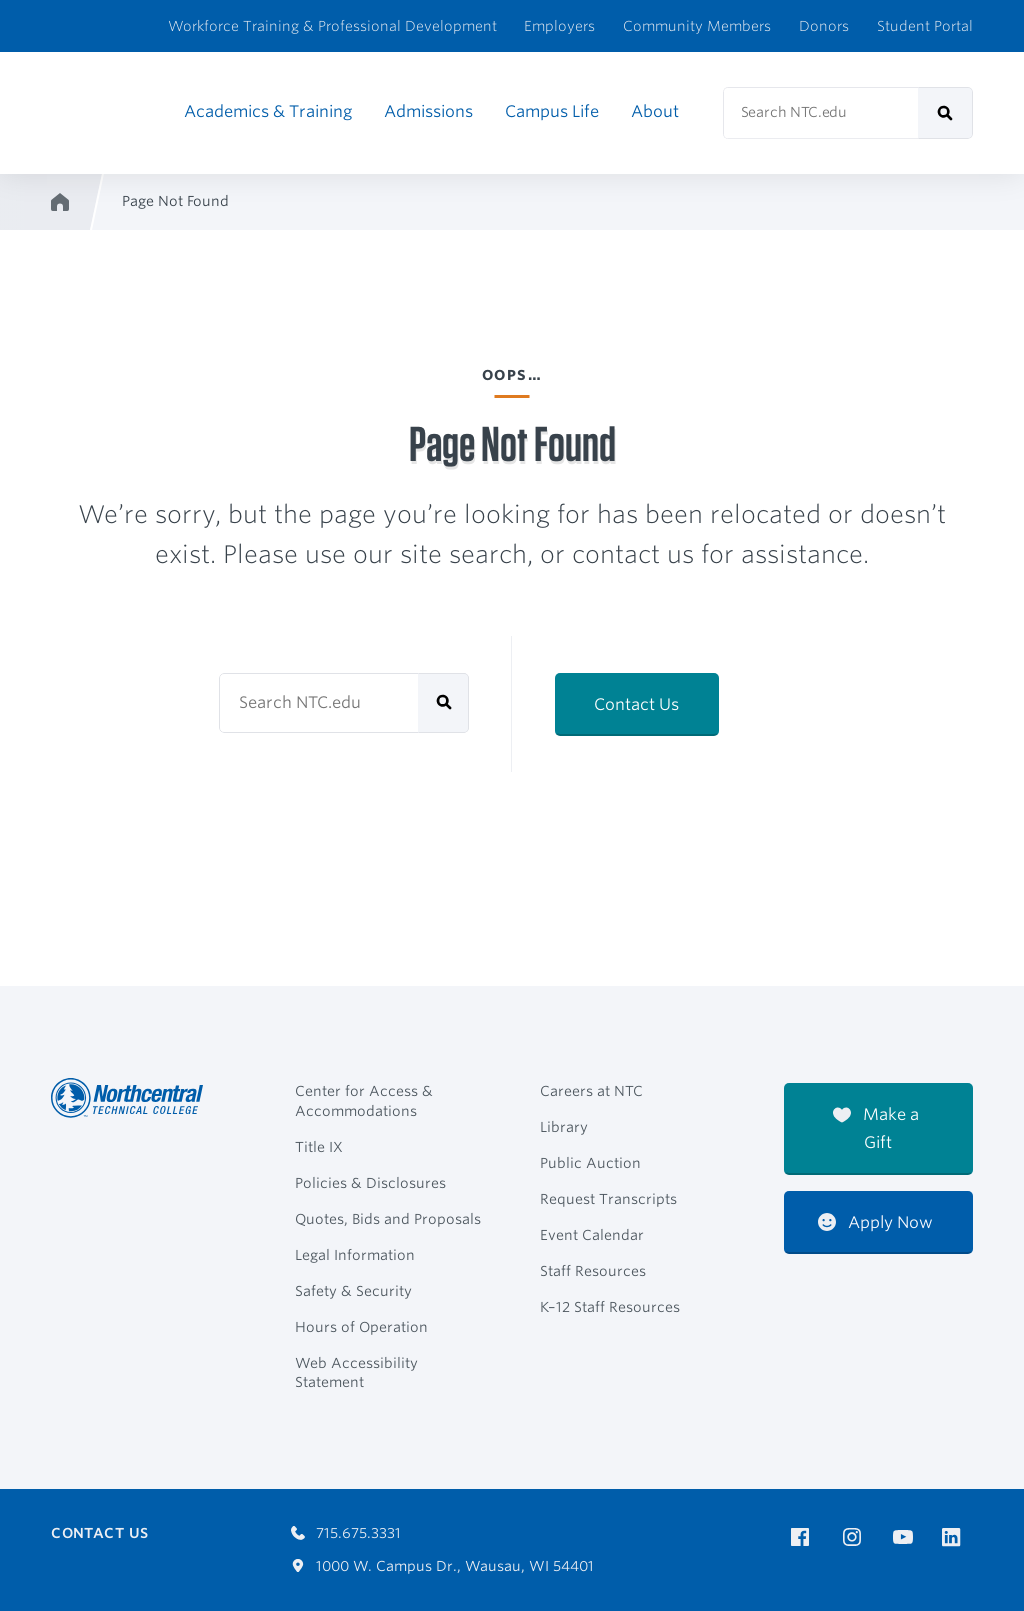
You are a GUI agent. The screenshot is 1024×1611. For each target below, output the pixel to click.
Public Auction (590, 1163)
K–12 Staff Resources (610, 1307)
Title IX (319, 1147)
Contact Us (636, 704)
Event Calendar (592, 1235)
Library (564, 1127)
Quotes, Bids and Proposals (388, 1219)
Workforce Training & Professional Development (332, 26)
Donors (824, 26)
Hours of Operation (361, 1327)
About (655, 111)
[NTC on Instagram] (855, 1537)
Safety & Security (353, 1291)
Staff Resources (593, 1271)
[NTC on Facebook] (803, 1537)
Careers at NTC (591, 1091)
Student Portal (925, 26)
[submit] (945, 113)
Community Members (697, 26)
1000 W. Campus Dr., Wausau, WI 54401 (442, 1566)
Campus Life (552, 111)
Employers (559, 26)
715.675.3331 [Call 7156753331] (346, 1533)
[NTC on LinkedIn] (957, 1539)
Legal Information (355, 1255)
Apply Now (875, 1222)
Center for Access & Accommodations (364, 1101)
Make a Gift (876, 1128)
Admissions (428, 111)
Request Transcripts (608, 1199)
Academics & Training (268, 111)
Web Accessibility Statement (356, 1373)
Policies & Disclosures (370, 1183)
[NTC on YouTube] (906, 1537)
